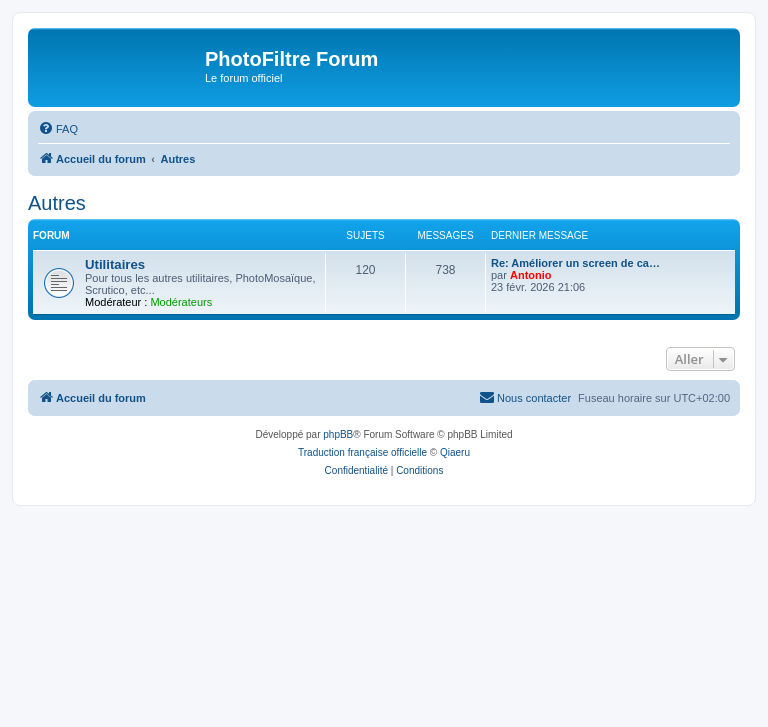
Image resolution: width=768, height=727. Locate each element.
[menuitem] (58, 129)
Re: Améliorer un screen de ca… (575, 263)
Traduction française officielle (362, 452)
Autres (57, 203)
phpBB (338, 434)
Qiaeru (455, 452)
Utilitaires (115, 264)
